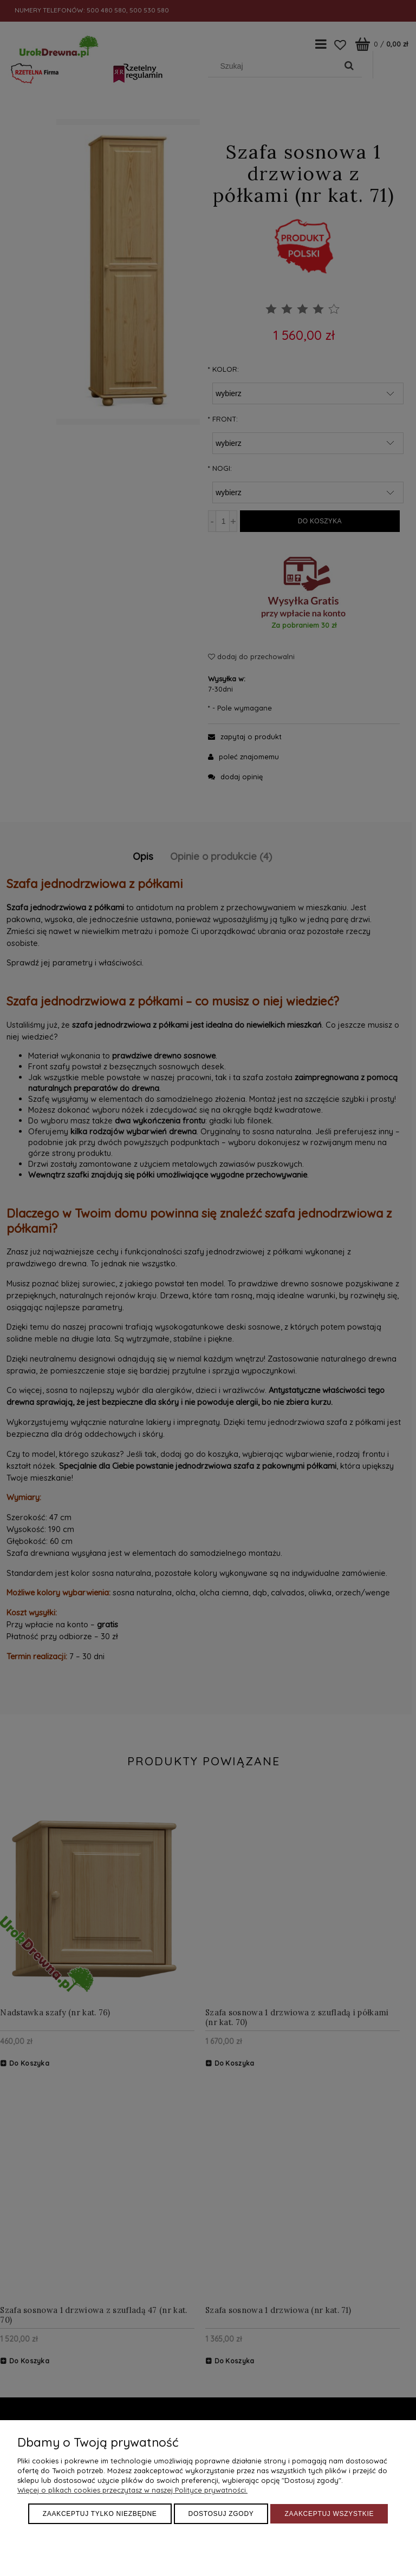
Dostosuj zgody (221, 2514)
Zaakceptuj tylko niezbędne (100, 2514)
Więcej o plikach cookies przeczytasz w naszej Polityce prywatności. (132, 2490)
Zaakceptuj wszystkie (329, 2514)
